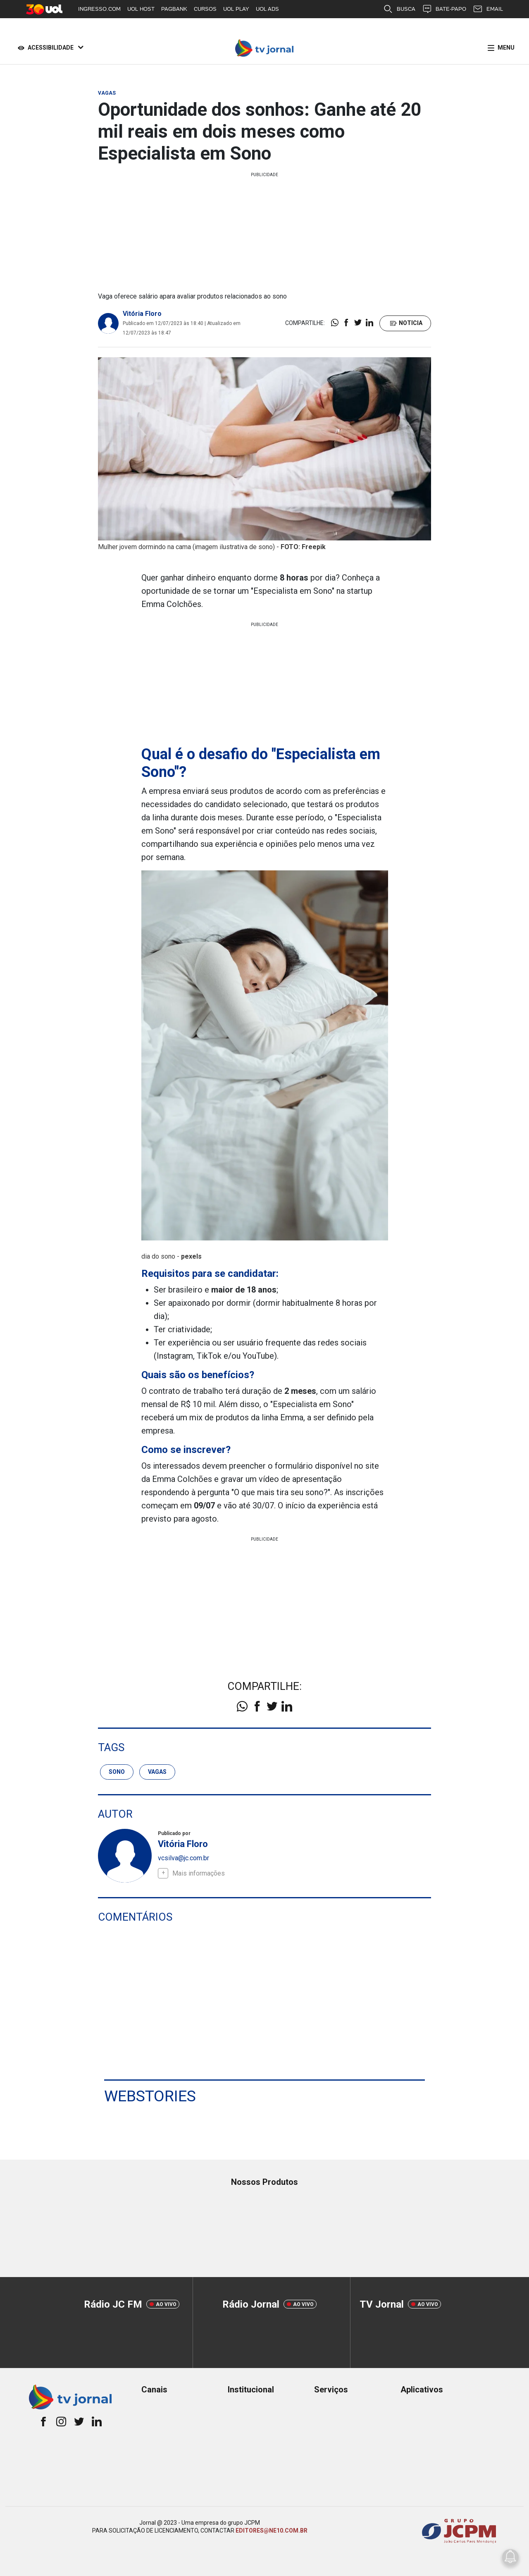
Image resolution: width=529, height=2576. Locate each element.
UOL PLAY (236, 9)
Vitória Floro (142, 314)
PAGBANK (174, 9)
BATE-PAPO (444, 9)
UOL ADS (267, 9)
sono (117, 1771)
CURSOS (205, 9)
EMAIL (488, 9)
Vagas (157, 1771)
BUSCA (399, 9)
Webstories (150, 2095)
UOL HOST (141, 9)
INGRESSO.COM (99, 9)
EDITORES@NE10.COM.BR (271, 2530)
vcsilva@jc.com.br (183, 1858)
